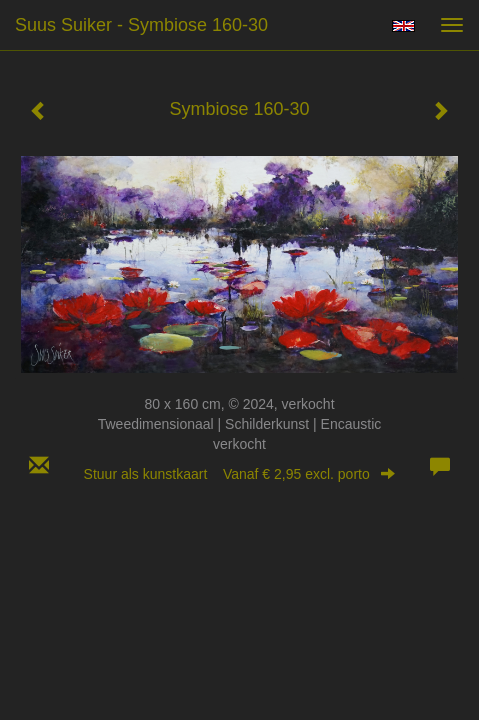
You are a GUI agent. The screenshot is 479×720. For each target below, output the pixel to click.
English (403, 26)
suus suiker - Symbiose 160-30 (141, 25)
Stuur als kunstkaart (240, 474)
